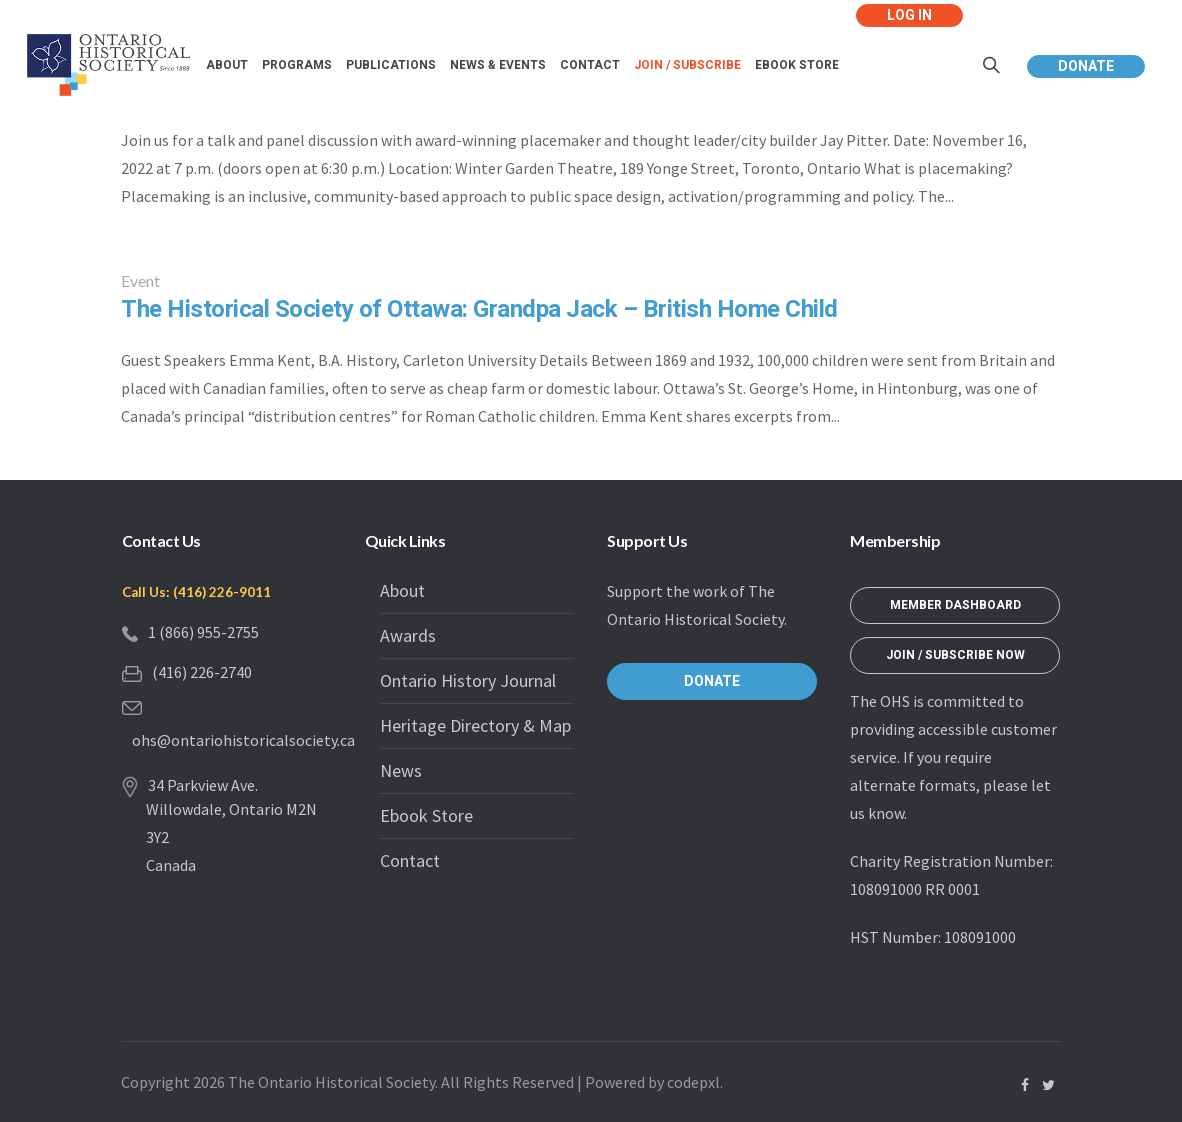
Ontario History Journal (468, 680)
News (401, 770)
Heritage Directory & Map (475, 725)
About (402, 590)
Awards (408, 635)
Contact (410, 860)
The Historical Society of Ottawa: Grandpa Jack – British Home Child (479, 309)
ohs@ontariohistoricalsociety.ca (243, 740)
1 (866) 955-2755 (203, 632)
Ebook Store (426, 815)
